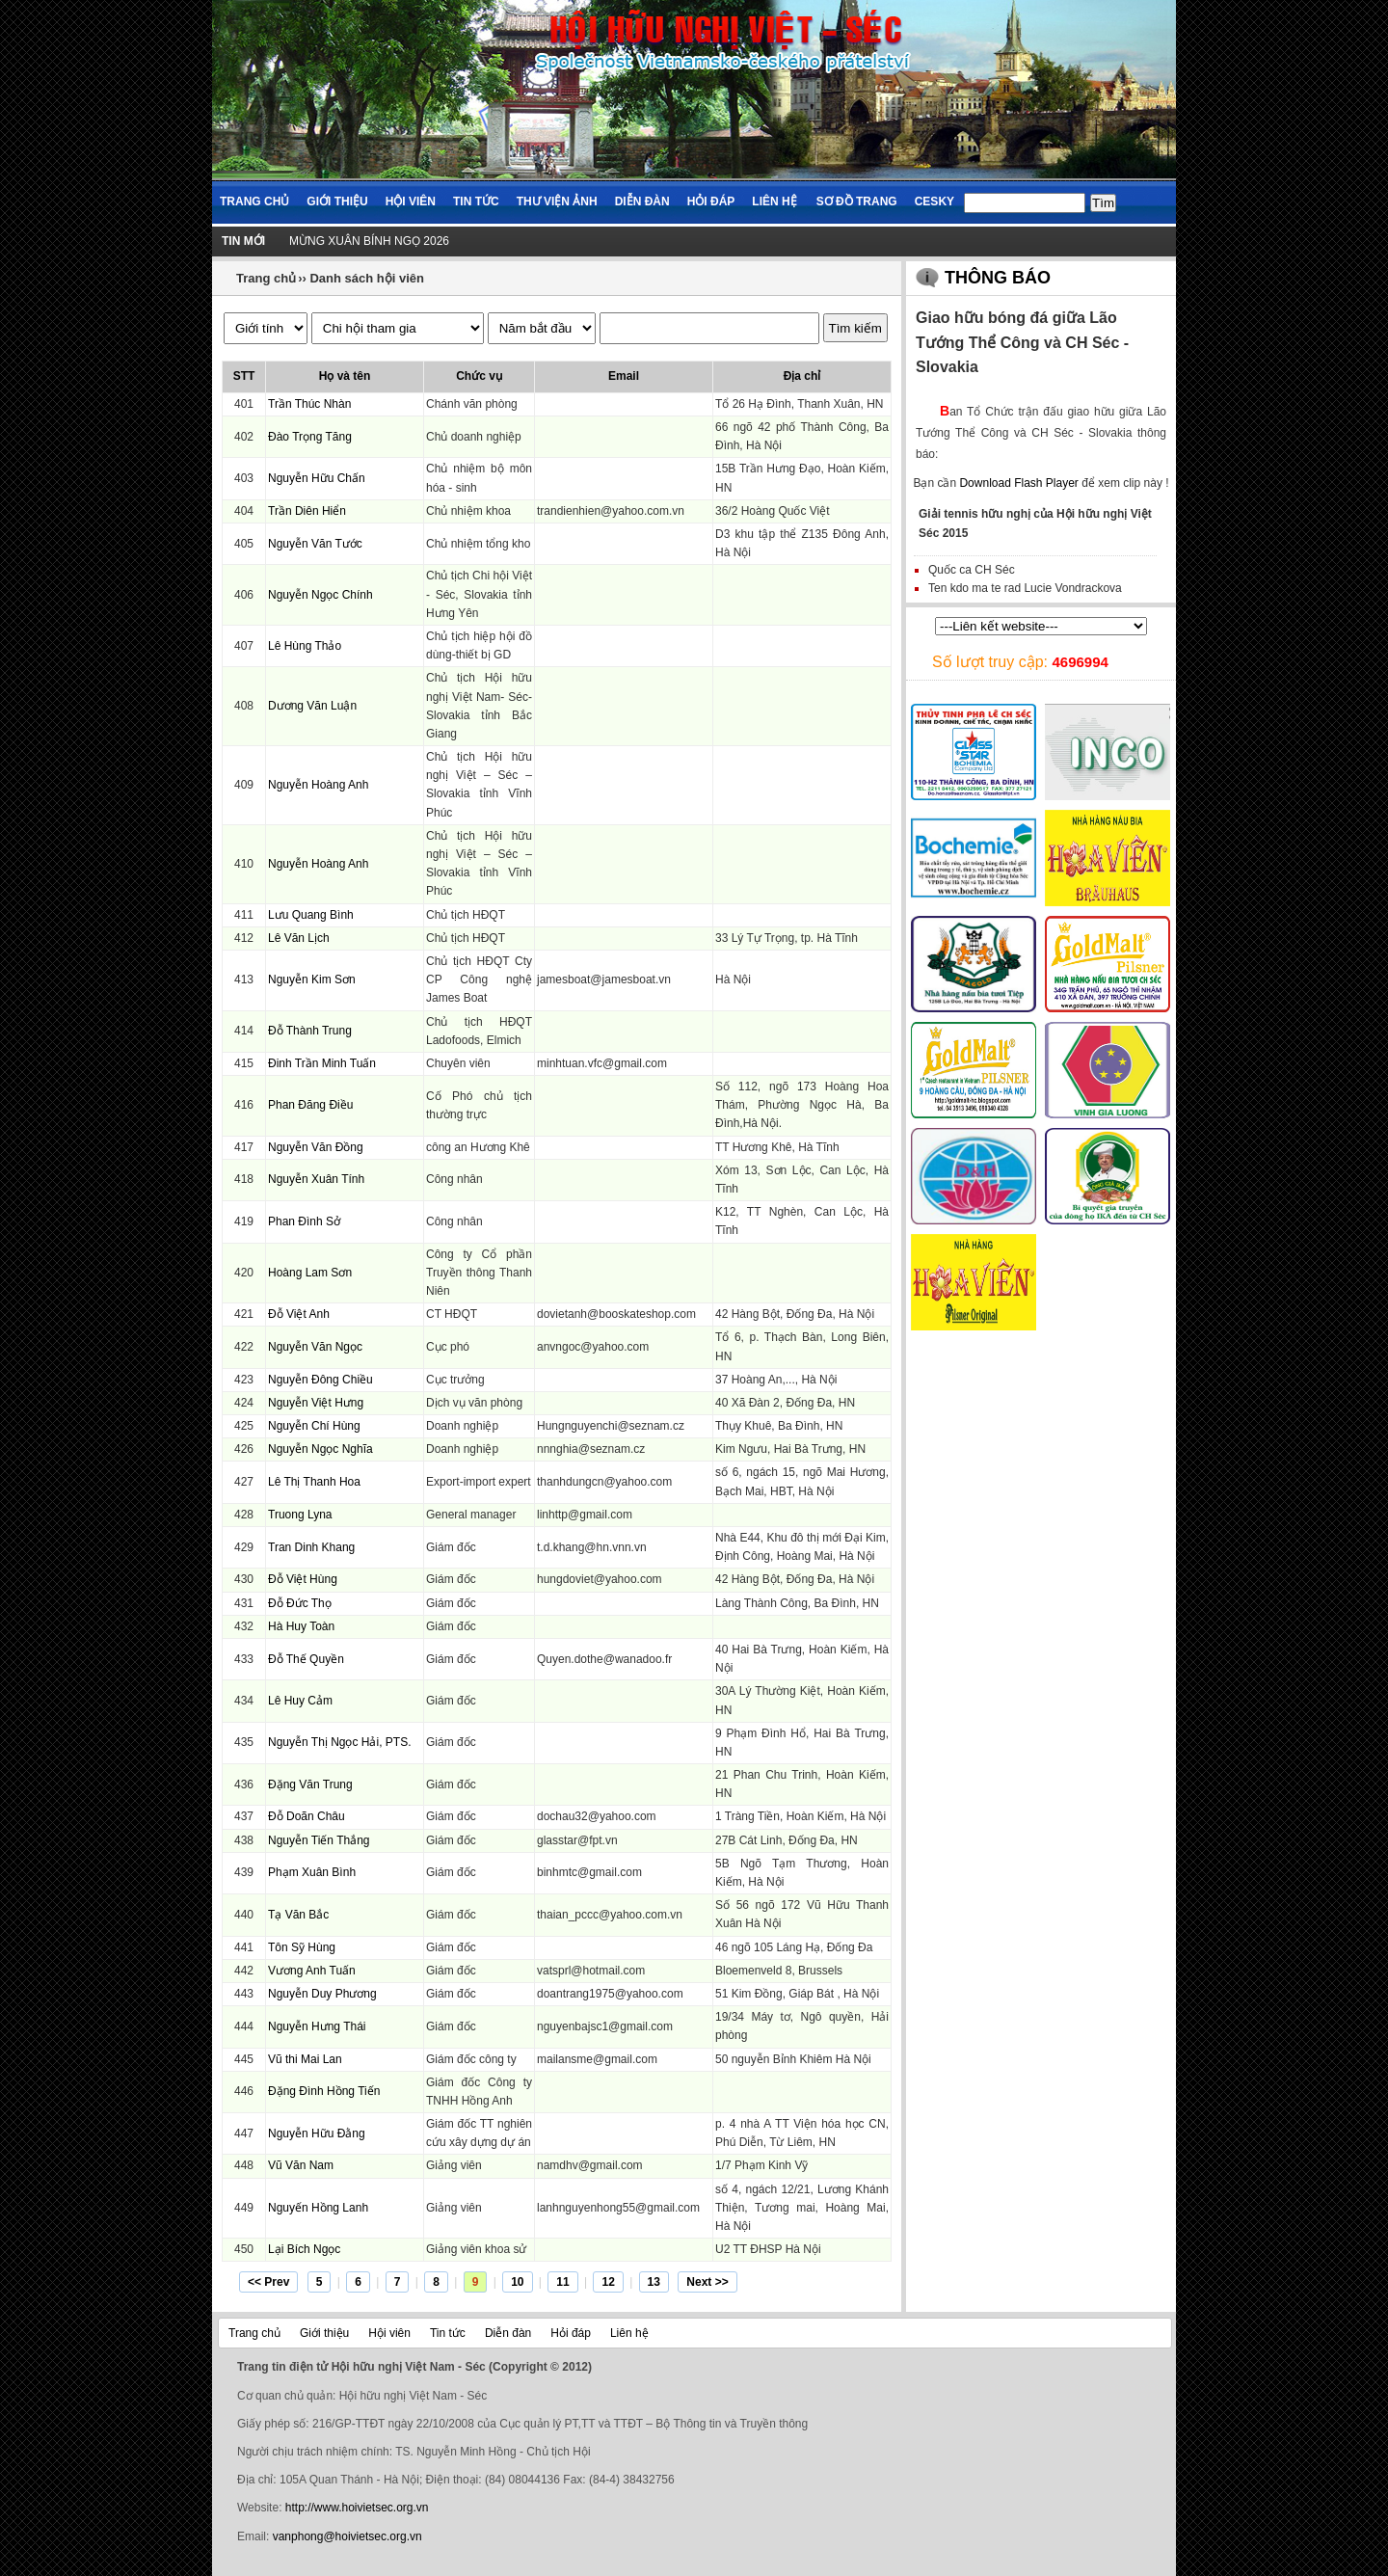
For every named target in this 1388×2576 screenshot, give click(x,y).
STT (244, 376)
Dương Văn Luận (312, 705)
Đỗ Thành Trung (310, 1030)
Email (623, 376)
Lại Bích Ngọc (304, 2249)
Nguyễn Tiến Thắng (319, 1840)
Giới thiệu (337, 201)
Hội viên (411, 201)
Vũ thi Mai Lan (305, 2059)
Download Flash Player (1018, 483)
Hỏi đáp (711, 201)
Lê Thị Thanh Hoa (314, 1482)
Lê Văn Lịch (299, 938)
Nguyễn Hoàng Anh (318, 785)
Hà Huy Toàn (301, 1626)
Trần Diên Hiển (307, 511)
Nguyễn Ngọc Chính (320, 595)
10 (517, 2282)
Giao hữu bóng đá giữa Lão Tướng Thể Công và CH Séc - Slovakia (1022, 342)
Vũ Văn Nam (301, 2165)
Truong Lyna (300, 1514)
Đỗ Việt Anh (299, 1314)
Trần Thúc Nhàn (309, 404)
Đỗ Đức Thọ (300, 1603)
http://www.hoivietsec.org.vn (357, 2507)
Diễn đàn (642, 201)
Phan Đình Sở (304, 1221)
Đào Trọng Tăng (310, 436)
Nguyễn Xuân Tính (316, 1179)
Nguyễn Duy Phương (322, 1993)
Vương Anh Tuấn (312, 1970)
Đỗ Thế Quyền (306, 1659)
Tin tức (476, 201)
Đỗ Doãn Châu (306, 1816)
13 (654, 2282)
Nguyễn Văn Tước (315, 543)
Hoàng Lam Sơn (310, 1272)
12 (607, 2282)
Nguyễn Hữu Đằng (316, 2133)
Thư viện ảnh (557, 201)
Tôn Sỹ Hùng (301, 1947)
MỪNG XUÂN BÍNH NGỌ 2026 (369, 241)
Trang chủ (254, 201)
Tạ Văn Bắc (298, 1914)
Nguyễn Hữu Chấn (316, 478)
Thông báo (998, 277)
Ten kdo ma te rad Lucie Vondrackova (1025, 588)
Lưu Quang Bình (311, 915)
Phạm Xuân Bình (312, 1872)
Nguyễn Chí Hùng (314, 1426)
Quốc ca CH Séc (971, 570)
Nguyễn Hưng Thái (317, 2026)
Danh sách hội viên (366, 278)
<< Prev (268, 2282)
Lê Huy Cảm (300, 1700)
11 (562, 2282)
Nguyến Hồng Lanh (318, 2207)
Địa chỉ (802, 376)
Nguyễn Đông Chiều (320, 1379)
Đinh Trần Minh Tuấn (322, 1063)
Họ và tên (345, 376)
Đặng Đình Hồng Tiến (324, 2091)
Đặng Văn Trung (310, 1784)
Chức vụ (479, 376)
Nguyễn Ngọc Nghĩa (320, 1449)
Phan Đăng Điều (310, 1105)
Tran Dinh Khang (311, 1547)
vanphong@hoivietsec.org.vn (347, 2536)
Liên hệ (774, 201)
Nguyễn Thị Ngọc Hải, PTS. (340, 1742)
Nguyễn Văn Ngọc (315, 1347)
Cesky (934, 201)
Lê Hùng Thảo (304, 646)
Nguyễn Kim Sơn (312, 979)
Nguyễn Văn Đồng (315, 1147)
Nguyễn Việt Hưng (315, 1402)
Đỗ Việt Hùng (302, 1579)
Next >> (707, 2282)
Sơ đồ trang (856, 201)
